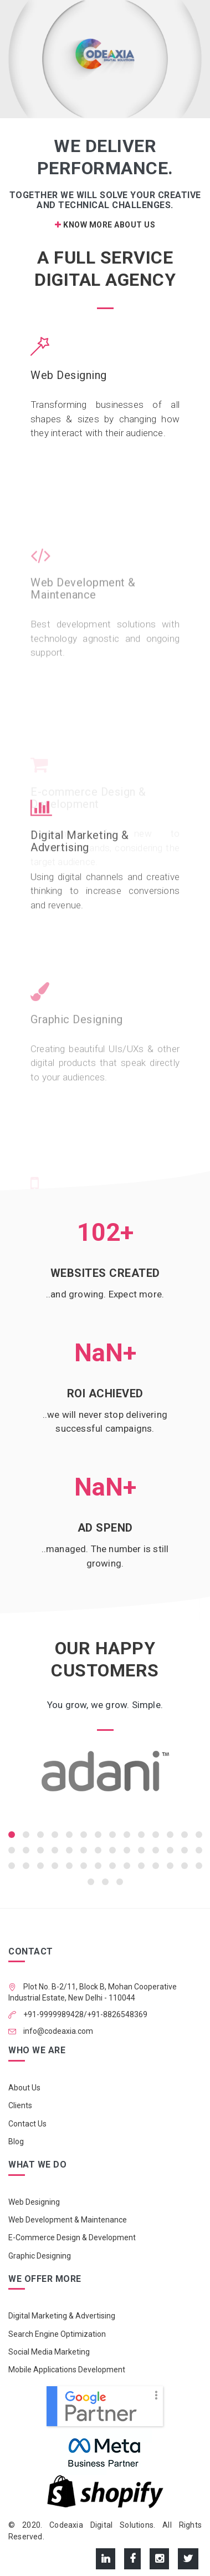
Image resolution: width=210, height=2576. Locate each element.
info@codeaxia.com (57, 2031)
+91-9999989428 (53, 2014)
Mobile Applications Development (66, 2369)
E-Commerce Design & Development (72, 2237)
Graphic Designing (39, 2255)
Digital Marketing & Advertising (79, 883)
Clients (20, 2105)
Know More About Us (105, 224)
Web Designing (68, 376)
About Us (24, 2087)
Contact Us (27, 2123)
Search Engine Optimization (57, 2334)
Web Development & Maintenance (67, 2219)
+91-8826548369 (117, 2014)
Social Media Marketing (49, 2351)
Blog (16, 2141)
